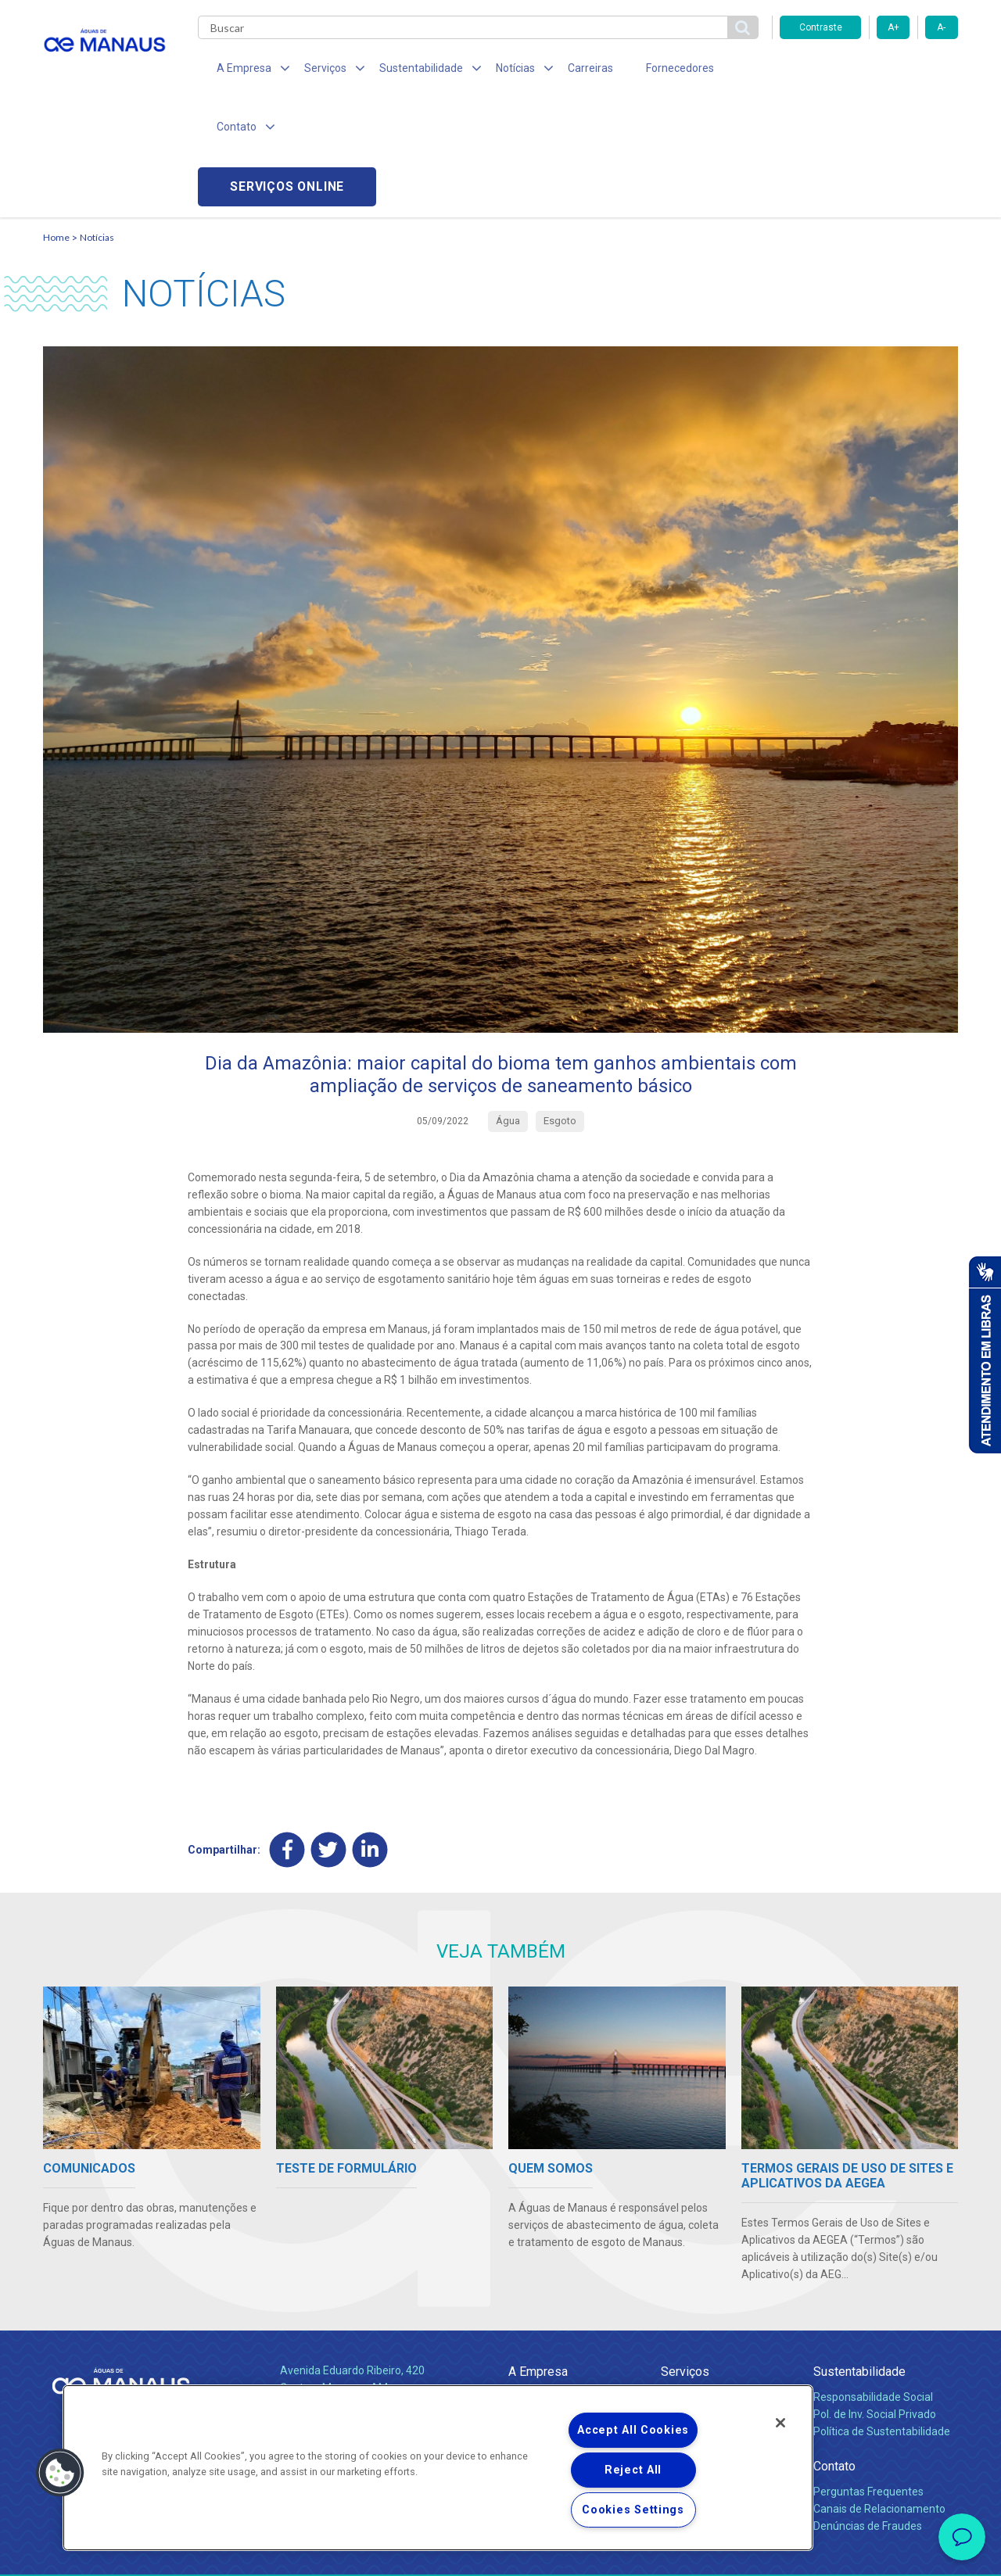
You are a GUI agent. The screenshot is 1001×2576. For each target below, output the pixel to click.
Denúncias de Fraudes (867, 2410)
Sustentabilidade (859, 2255)
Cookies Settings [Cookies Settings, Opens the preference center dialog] (633, 2510)
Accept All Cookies (633, 2430)
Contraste (820, 27)
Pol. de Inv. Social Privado (874, 2298)
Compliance (537, 2298)
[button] (60, 2473)
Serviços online (869, 70)
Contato (834, 2350)
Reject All (633, 2470)
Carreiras (562, 70)
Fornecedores (646, 70)
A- (941, 27)
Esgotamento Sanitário (718, 2298)
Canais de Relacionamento (879, 2393)
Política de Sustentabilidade (881, 2315)
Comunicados (542, 2358)
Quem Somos (542, 2281)
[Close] (780, 2423)
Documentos (692, 2333)
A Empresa (538, 2255)
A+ (893, 27)
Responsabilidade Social (873, 2281)
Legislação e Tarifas (710, 2315)
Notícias (97, 121)
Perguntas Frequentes (868, 2376)
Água (674, 2281)
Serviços (685, 2255)
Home (56, 121)
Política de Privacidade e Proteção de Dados (500, 2552)
